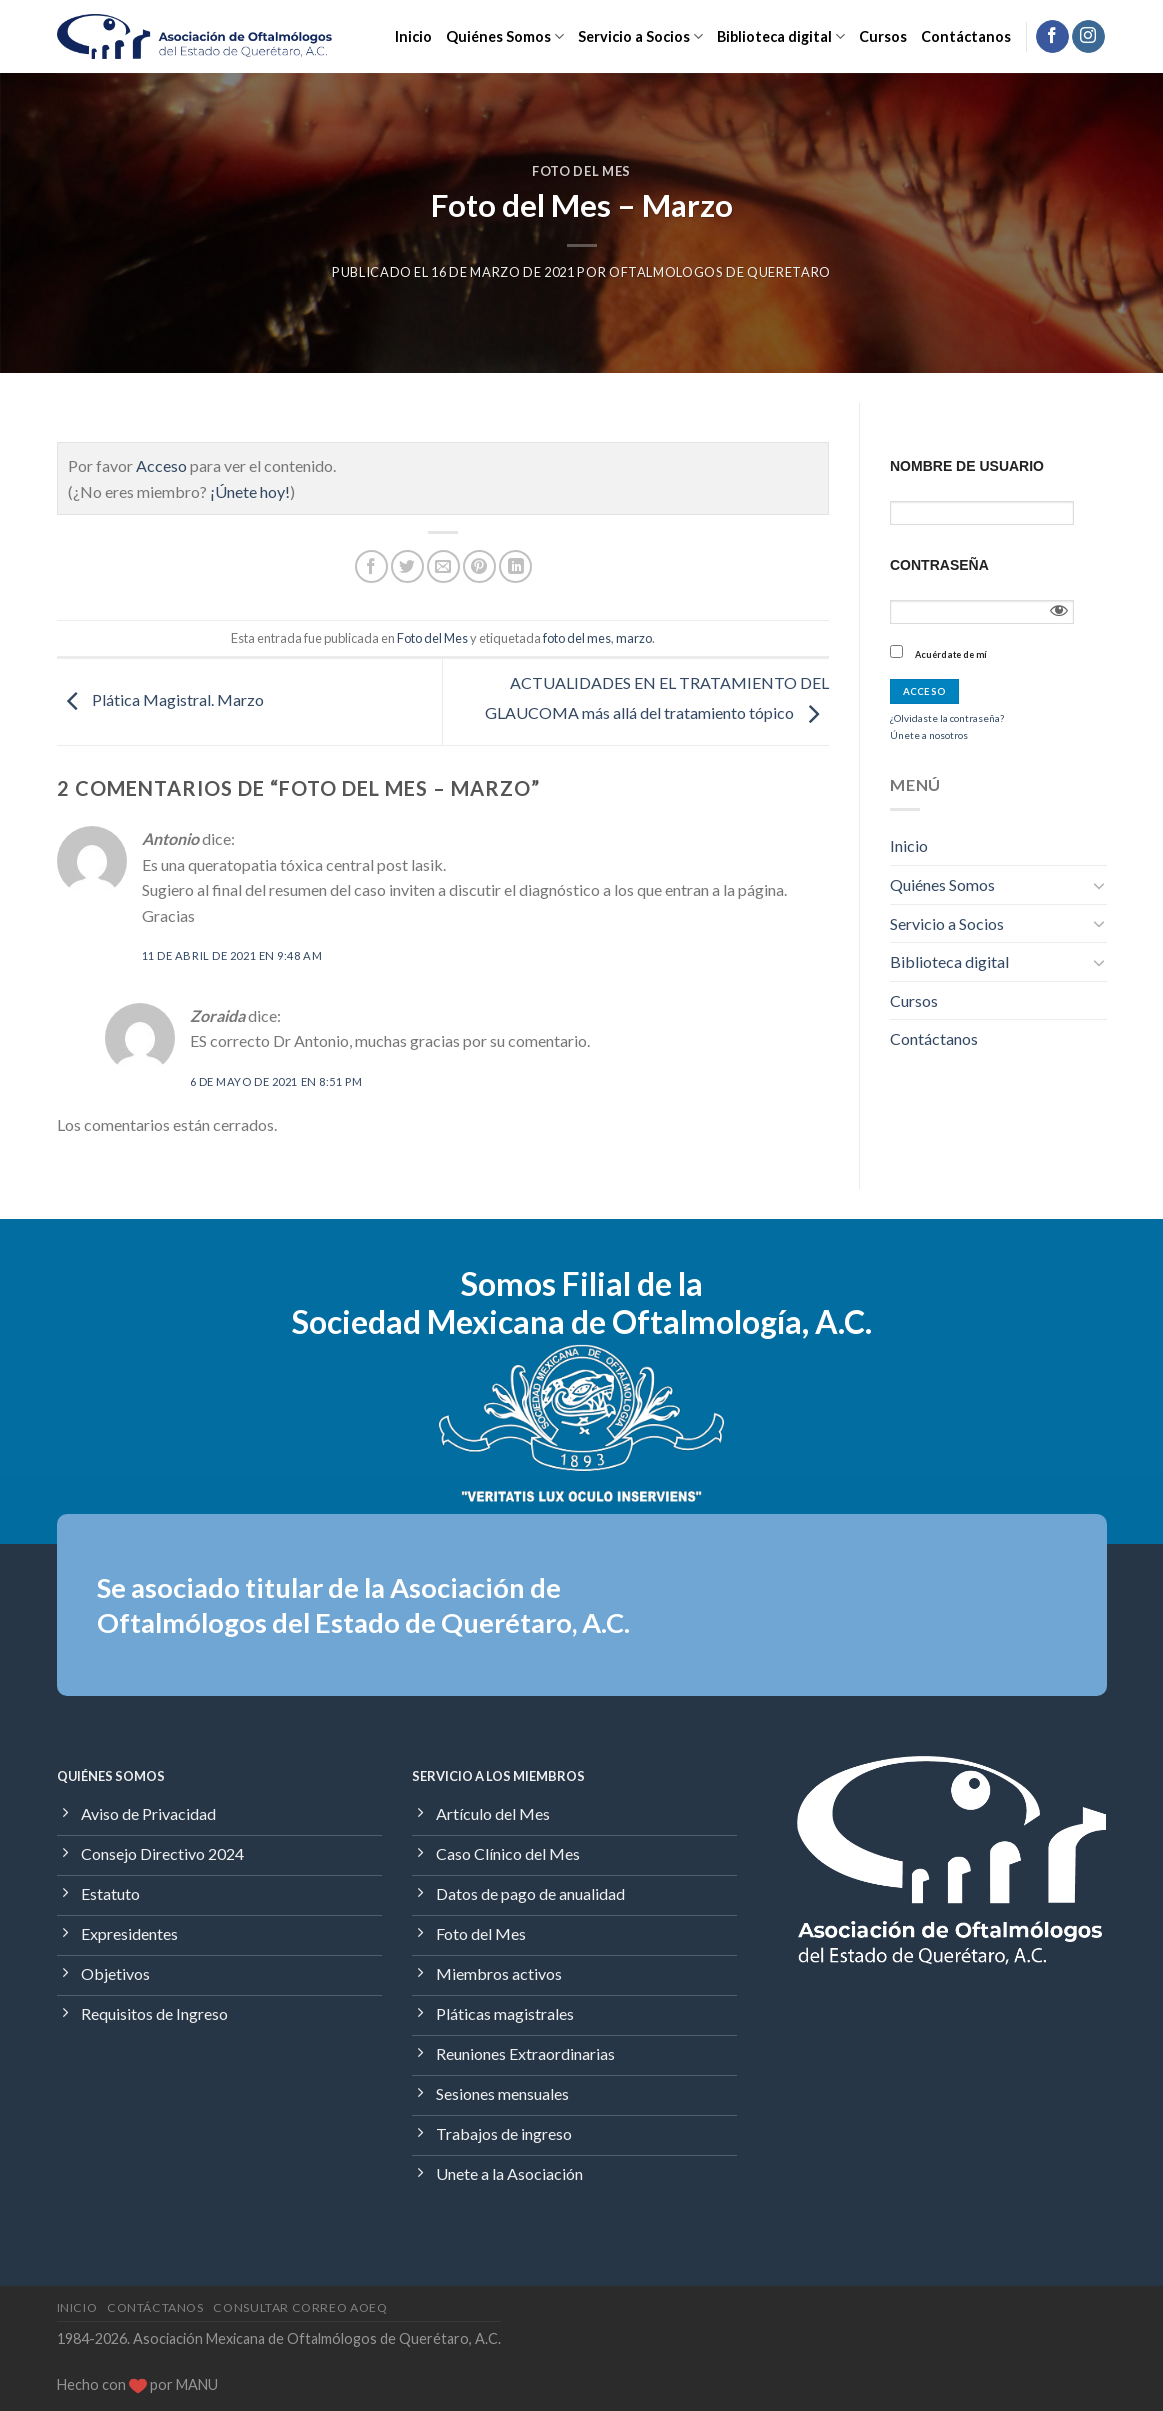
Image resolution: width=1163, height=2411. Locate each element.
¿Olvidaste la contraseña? (947, 718)
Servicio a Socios (640, 36)
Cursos (883, 36)
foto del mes (577, 638)
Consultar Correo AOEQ (300, 2307)
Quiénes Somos (505, 36)
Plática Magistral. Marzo (160, 699)
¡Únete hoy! (250, 491)
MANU (197, 2384)
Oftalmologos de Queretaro (720, 272)
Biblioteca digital (781, 36)
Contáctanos (966, 36)
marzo (634, 638)
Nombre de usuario (967, 466)
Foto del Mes (581, 171)
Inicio (413, 36)
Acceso (161, 465)
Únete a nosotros (929, 735)
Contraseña (939, 565)
